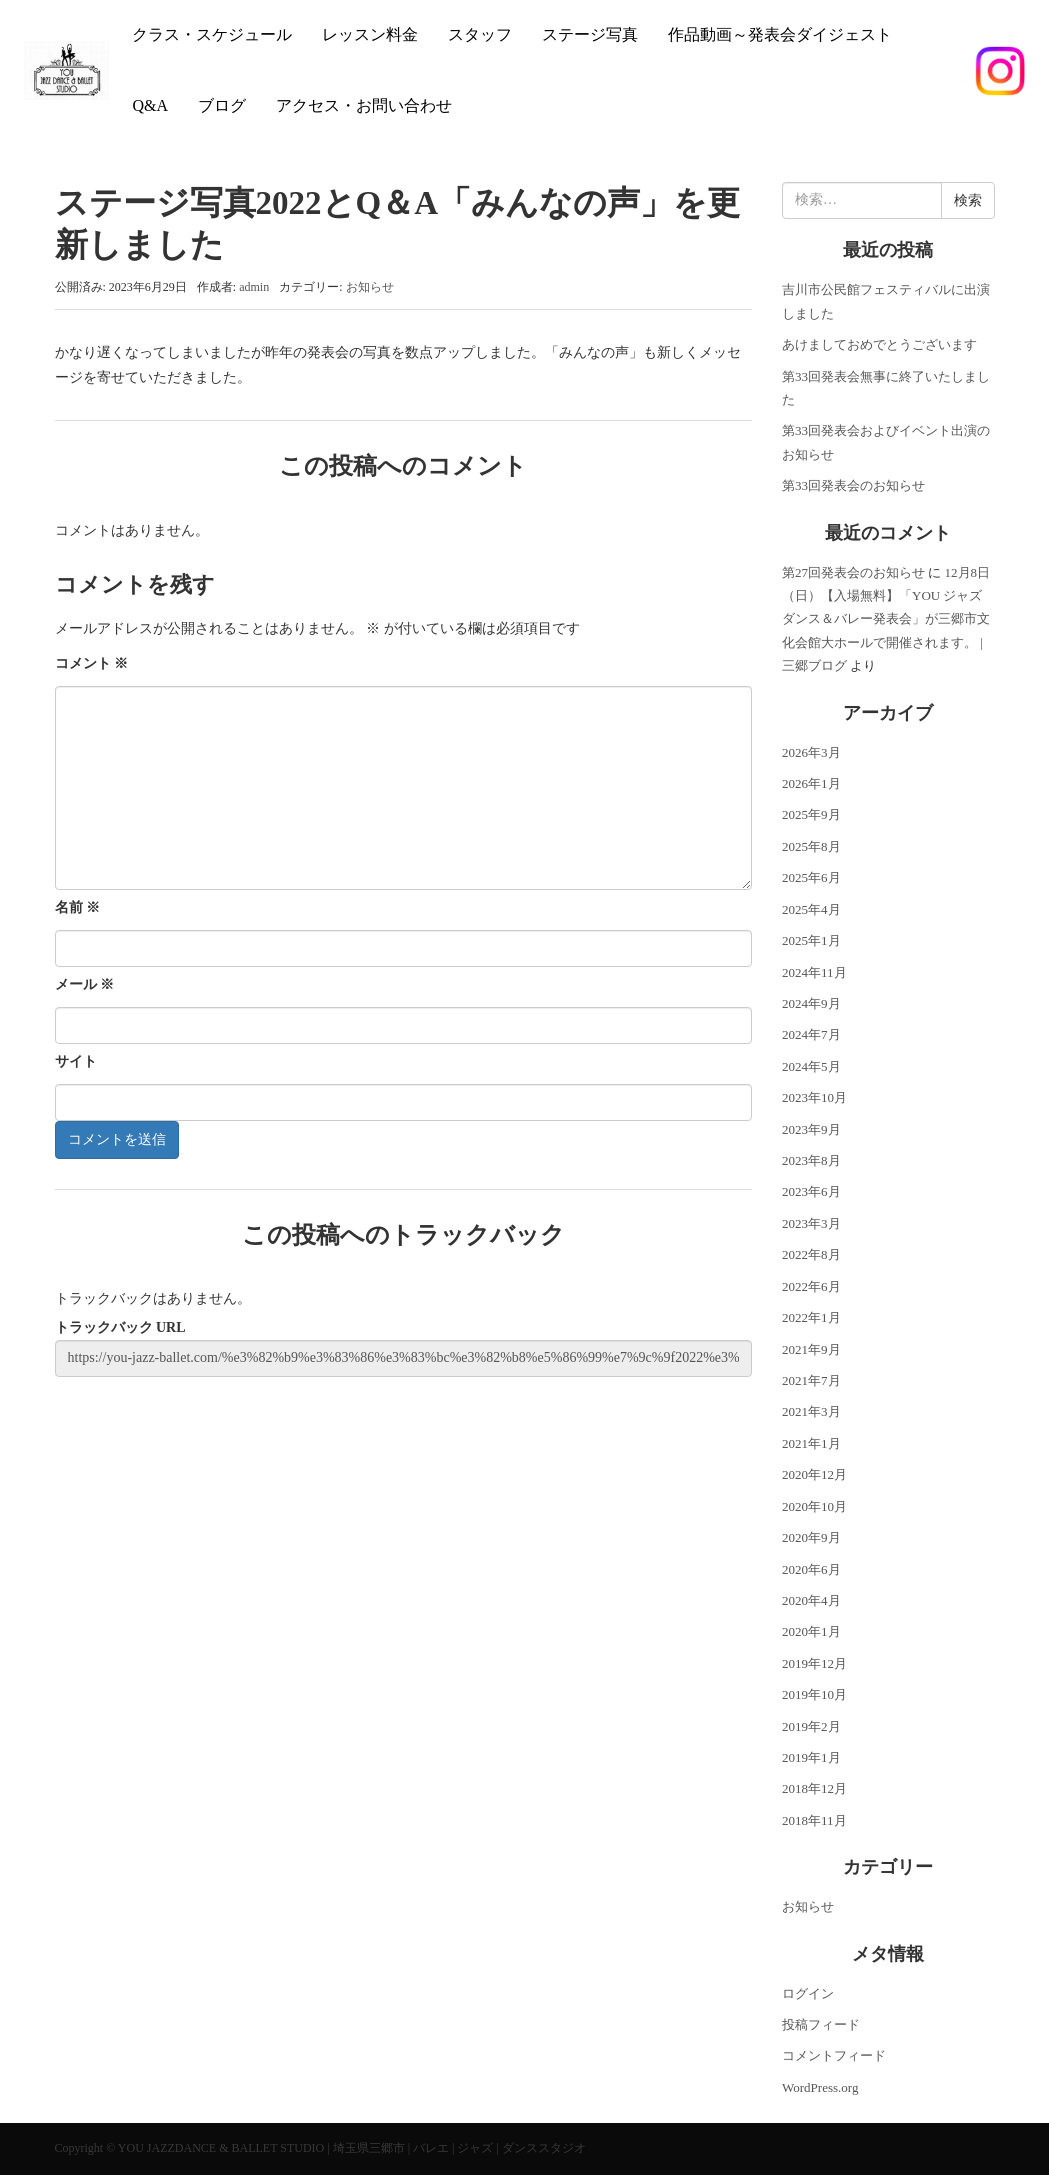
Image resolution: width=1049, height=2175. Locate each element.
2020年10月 (814, 1506)
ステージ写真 (590, 34)
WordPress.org (820, 2087)
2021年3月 (811, 1411)
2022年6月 (811, 1286)
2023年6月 (811, 1191)
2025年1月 (811, 940)
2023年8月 (811, 1160)
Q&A (150, 105)
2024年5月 (811, 1066)
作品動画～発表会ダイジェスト (780, 34)
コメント (92, 663)
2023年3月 (811, 1223)
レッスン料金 (370, 34)
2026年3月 (811, 752)
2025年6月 (811, 877)
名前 (78, 907)
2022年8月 (811, 1254)
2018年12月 (814, 1788)
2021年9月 (811, 1349)
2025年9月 (811, 814)
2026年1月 (811, 783)
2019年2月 (811, 1726)
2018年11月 (814, 1820)
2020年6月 (811, 1569)
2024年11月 (814, 972)
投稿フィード (821, 2024)
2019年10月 (814, 1694)
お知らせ (370, 287)
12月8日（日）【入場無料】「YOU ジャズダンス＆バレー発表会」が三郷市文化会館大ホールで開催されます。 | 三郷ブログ (886, 619)
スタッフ (480, 34)
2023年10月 (814, 1097)
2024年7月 (811, 1034)
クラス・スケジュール (212, 34)
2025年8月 (811, 846)
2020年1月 (811, 1631)
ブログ (222, 105)
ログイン (808, 1993)
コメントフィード (834, 2055)
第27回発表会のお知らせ (853, 572)
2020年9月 (811, 1537)
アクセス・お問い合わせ (364, 105)
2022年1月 (811, 1317)
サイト (76, 1061)
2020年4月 (811, 1600)
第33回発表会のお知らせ (853, 485)
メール (85, 984)
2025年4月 (811, 909)
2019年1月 (811, 1757)
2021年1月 (811, 1443)
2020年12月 (814, 1474)
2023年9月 (811, 1129)
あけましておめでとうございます (879, 344)
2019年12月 (814, 1663)
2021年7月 (811, 1380)
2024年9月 (811, 1003)
